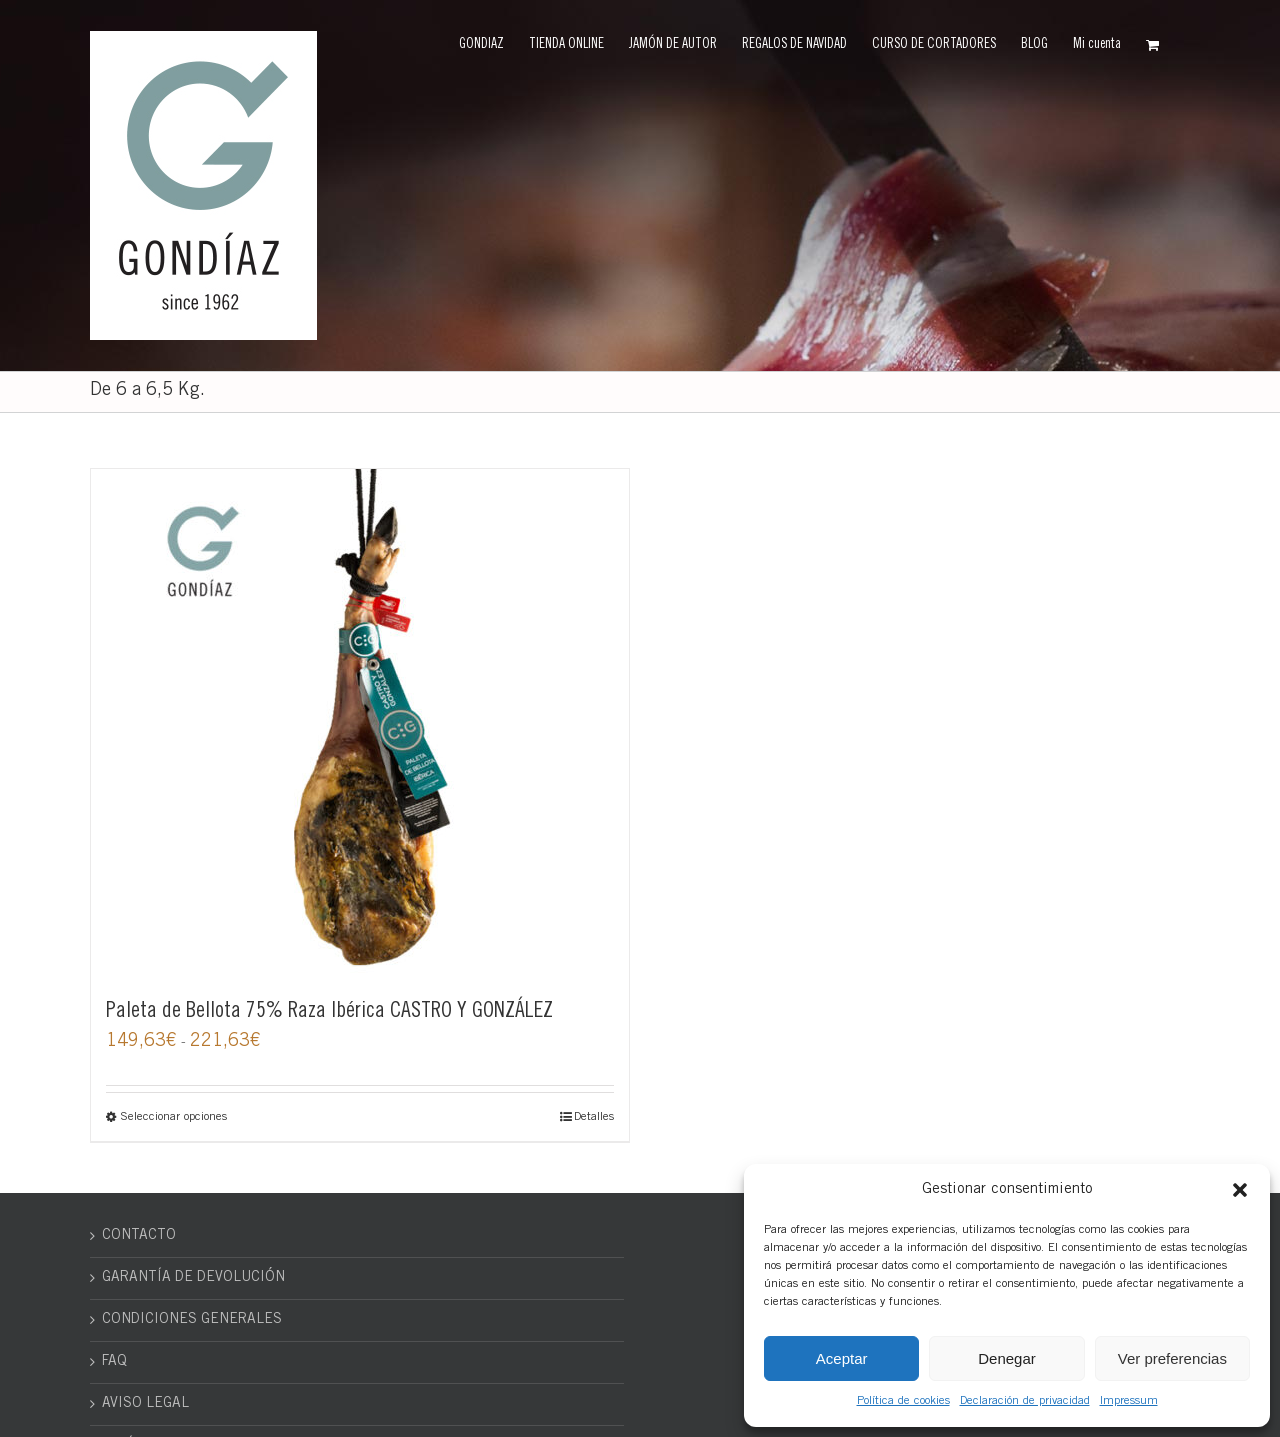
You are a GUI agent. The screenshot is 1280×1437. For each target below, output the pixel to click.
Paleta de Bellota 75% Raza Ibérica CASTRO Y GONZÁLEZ (329, 1012)
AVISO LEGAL (145, 1404)
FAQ (114, 1362)
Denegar (1007, 1358)
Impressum (1129, 1401)
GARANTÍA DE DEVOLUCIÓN (193, 1278)
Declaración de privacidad (1025, 1401)
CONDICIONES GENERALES (192, 1320)
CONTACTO (139, 1236)
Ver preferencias (1172, 1358)
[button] (1240, 1190)
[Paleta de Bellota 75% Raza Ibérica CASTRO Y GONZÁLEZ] (360, 722)
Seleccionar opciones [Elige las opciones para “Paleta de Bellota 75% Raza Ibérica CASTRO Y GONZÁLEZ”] (173, 1117)
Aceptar (842, 1358)
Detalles (594, 1117)
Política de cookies (903, 1401)
